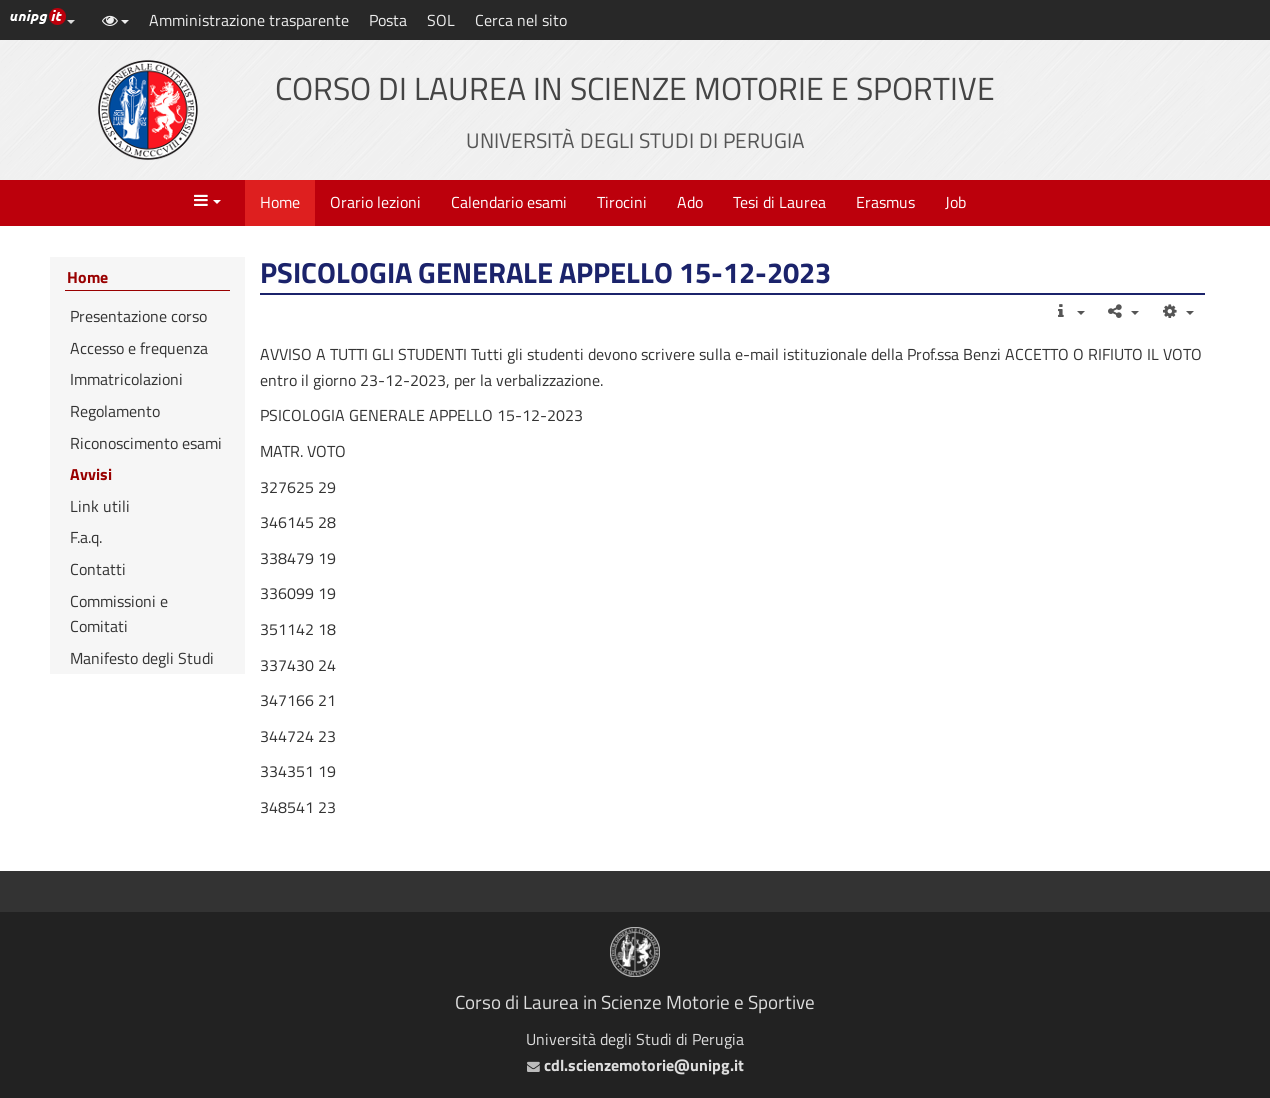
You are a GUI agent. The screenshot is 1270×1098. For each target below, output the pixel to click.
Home (280, 202)
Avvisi (91, 474)
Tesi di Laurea (779, 202)
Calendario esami (509, 202)
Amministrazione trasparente (249, 20)
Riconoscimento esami (146, 443)
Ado (690, 202)
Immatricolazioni (126, 379)
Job (955, 202)
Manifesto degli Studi (142, 658)
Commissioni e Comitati (119, 614)
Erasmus (885, 202)
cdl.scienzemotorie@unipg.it (635, 1065)
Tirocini (622, 202)
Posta (388, 20)
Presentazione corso (138, 316)
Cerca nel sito (521, 20)
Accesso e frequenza (139, 348)
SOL (441, 20)
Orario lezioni (375, 202)
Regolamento (115, 411)
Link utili (100, 506)
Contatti (98, 569)
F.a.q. (86, 537)
